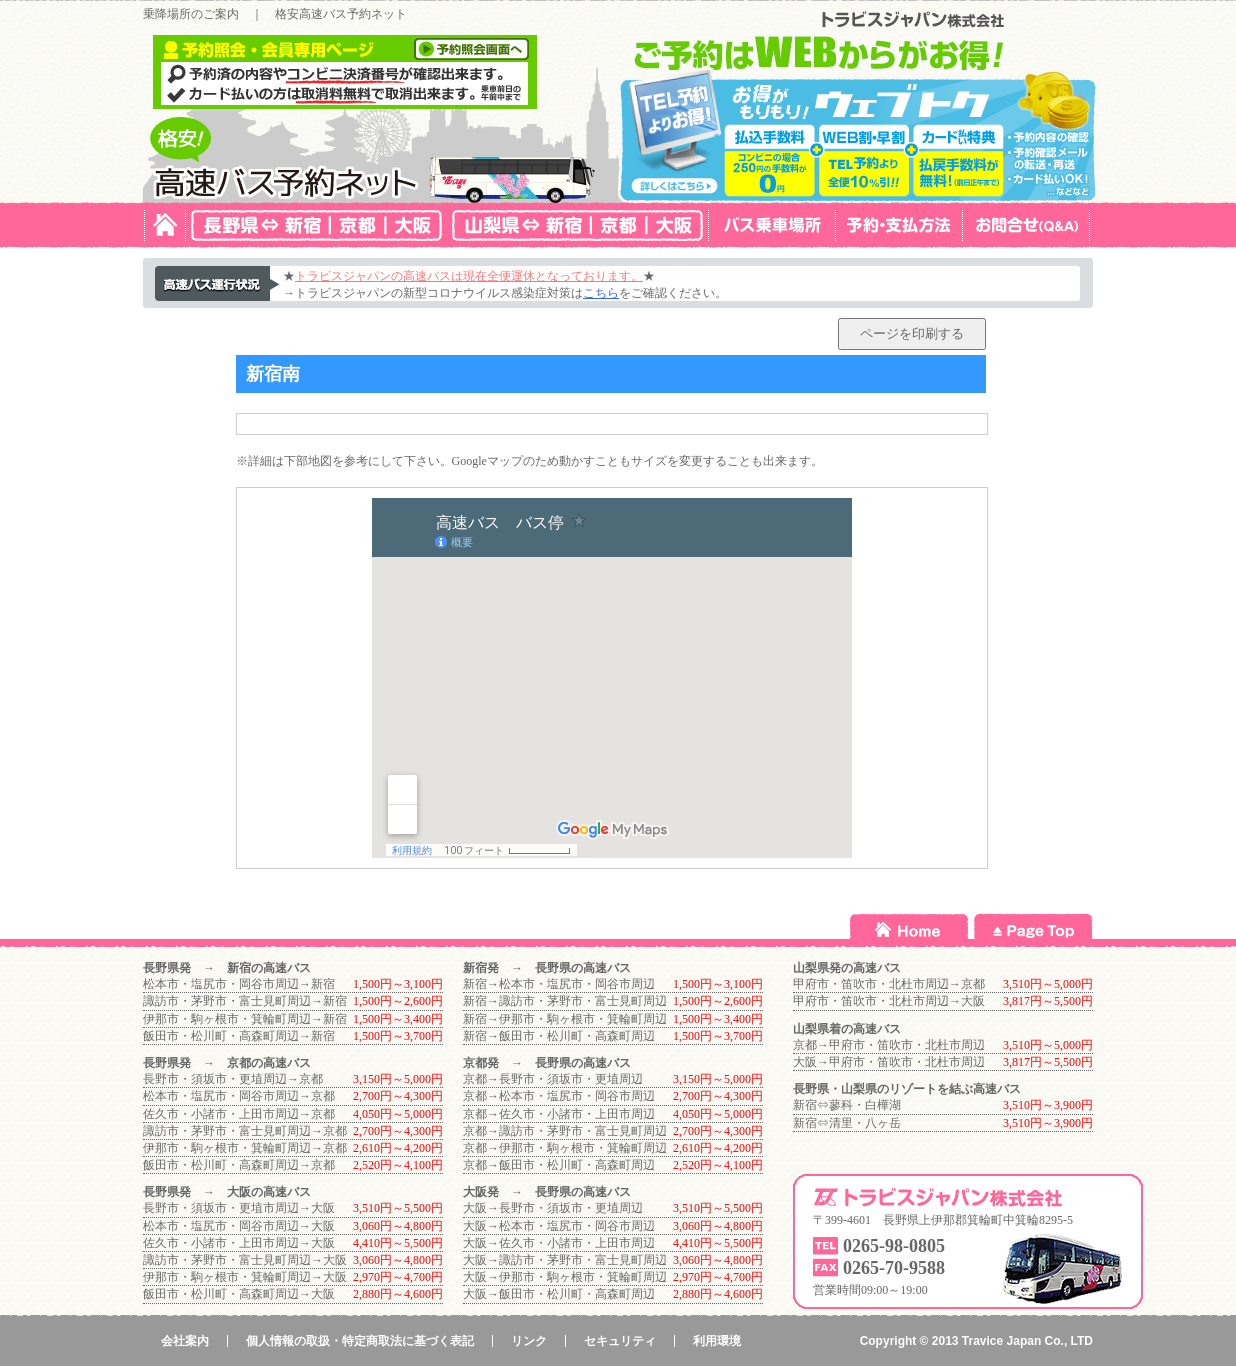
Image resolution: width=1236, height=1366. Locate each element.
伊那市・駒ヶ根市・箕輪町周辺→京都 (245, 1148)
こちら (601, 293)
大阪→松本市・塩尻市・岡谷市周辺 (559, 1226)
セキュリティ (620, 1341)
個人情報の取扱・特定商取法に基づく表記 (360, 1341)
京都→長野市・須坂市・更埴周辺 (553, 1079)
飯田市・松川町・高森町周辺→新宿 (239, 1036)
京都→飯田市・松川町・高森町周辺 (559, 1165)
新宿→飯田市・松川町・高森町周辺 (559, 1036)
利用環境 (717, 1341)
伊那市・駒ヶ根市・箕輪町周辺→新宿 (245, 1019)
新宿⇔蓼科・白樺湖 (847, 1105)
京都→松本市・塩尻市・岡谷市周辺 (559, 1096)
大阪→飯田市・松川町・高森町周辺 (559, 1294)
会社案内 (185, 1341)
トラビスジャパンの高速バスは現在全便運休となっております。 (469, 276)
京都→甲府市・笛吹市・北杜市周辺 (889, 1045)
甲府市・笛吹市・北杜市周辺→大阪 (889, 1001)
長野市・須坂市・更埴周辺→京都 (233, 1079)
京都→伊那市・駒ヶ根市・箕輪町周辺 (565, 1148)
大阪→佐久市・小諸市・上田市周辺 (559, 1243)
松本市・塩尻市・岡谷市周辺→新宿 (239, 984)
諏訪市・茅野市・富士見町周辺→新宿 (245, 1001)
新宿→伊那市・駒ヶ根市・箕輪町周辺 (565, 1019)
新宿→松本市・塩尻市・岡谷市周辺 (559, 984)
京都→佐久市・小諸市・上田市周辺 (559, 1114)
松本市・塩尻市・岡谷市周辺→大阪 (239, 1226)
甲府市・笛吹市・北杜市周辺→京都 (889, 984)
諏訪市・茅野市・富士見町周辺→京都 (245, 1131)
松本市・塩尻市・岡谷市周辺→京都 (239, 1096)
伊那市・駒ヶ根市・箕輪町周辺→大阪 (245, 1277)
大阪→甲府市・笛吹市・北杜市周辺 (889, 1062)
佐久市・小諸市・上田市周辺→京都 (239, 1114)
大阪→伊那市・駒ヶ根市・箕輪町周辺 (565, 1277)
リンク (529, 1341)
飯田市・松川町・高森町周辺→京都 (239, 1165)
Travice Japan (1001, 1341)
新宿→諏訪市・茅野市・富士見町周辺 (565, 1001)
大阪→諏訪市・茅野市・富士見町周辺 (565, 1260)
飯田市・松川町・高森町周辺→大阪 (239, 1294)
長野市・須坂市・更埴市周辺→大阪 (239, 1208)
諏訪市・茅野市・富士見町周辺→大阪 (245, 1260)
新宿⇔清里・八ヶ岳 (847, 1123)
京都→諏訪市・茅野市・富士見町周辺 (565, 1131)
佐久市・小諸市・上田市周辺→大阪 (239, 1243)
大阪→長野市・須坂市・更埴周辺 (553, 1208)
